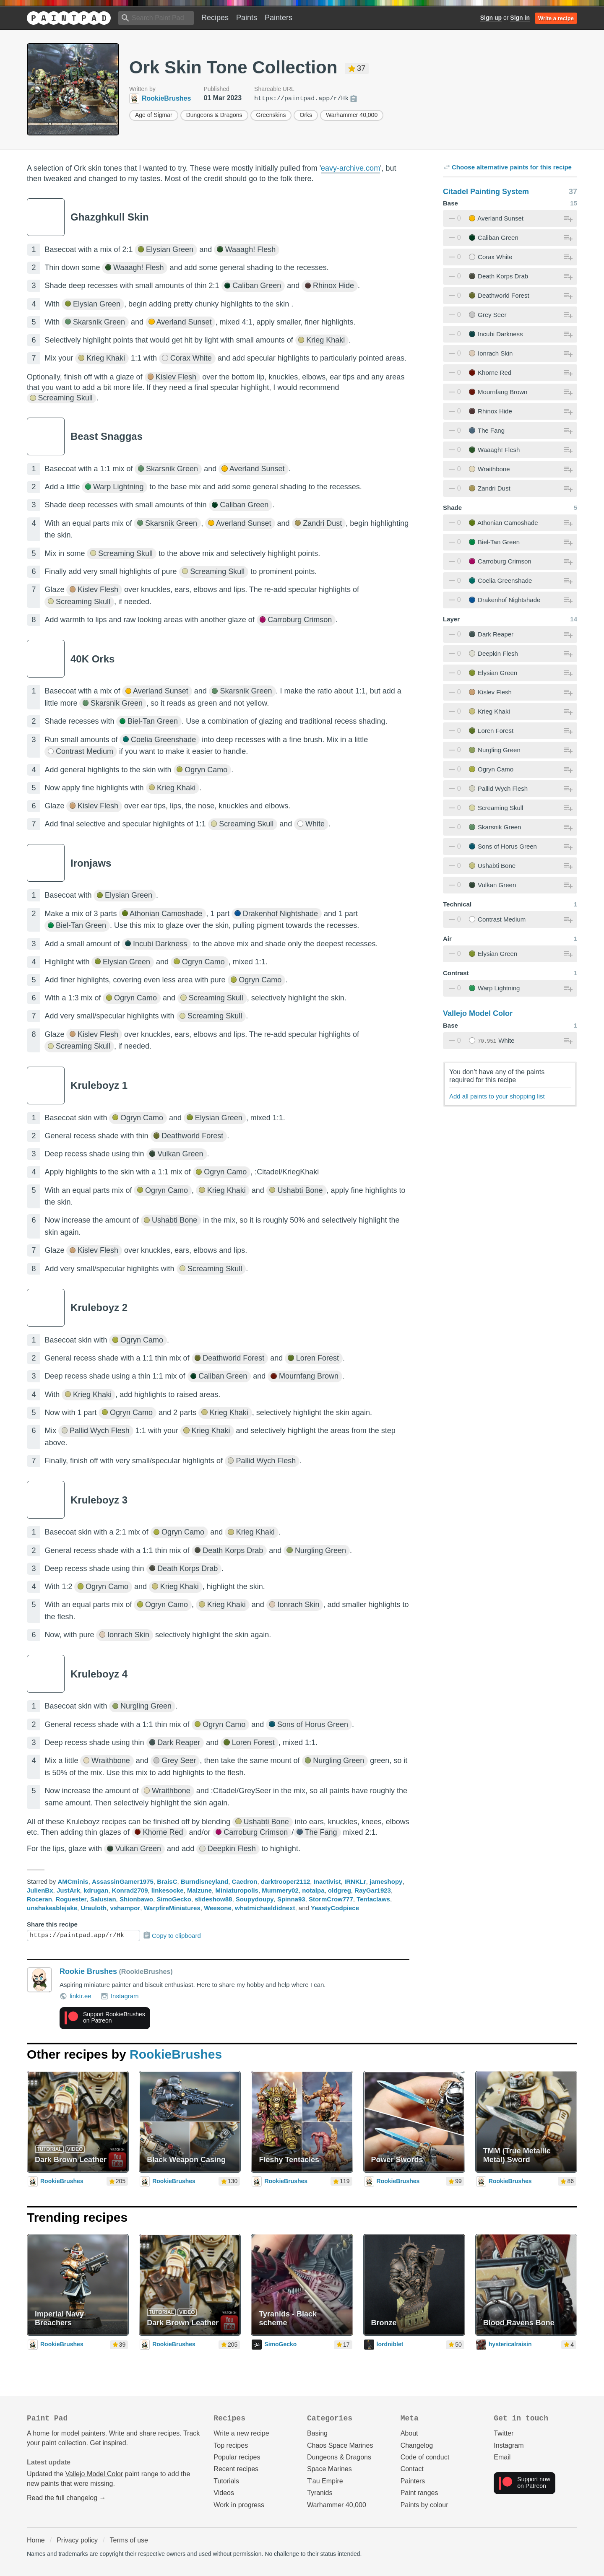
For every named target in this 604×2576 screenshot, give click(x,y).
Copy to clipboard (172, 1935)
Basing (317, 2433)
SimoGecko (173, 1899)
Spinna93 (291, 1899)
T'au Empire (325, 2481)
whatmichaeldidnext (265, 1907)
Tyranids (319, 2492)
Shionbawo (136, 1899)
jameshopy (386, 1881)
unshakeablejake (52, 1907)
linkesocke (167, 1890)
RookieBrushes (176, 2054)
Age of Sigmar (153, 115)
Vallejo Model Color (478, 1013)
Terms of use (128, 2540)
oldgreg (339, 1890)
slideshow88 (213, 1899)
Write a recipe (556, 18)
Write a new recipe (241, 2433)
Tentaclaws (373, 1899)
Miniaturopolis (236, 1890)
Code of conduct (425, 2457)
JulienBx (40, 1890)
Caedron (245, 1881)
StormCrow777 (331, 1899)
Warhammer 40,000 (352, 115)
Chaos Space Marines (340, 2445)
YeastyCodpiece (335, 1907)
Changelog (417, 2445)
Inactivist (327, 1881)
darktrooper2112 (285, 1881)
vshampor (125, 1907)
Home (36, 2540)
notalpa (313, 1890)
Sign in (520, 17)
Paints (246, 17)
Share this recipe (52, 1924)
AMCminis (72, 1881)
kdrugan (95, 1890)
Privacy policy (77, 2540)
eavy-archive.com (350, 168)
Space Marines (329, 2468)
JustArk (68, 1890)
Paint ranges (419, 2492)
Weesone (218, 1907)
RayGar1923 (372, 1890)
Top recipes (230, 2445)
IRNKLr (355, 1881)
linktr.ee (75, 1996)
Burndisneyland (204, 1881)
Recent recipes (235, 2468)
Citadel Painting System (486, 191)
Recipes (215, 17)
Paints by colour (424, 2504)
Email (502, 2457)
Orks (305, 115)
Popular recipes (236, 2457)
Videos (223, 2492)
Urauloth (94, 1907)
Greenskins (271, 115)
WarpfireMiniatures (171, 1907)
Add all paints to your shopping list (497, 1096)
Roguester (70, 1899)
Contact (412, 2468)
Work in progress (238, 2504)
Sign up (491, 17)
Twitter (503, 2433)
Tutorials (226, 2481)
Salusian (103, 1899)
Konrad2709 (130, 1890)
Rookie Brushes (88, 1971)
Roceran (39, 1899)
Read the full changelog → (66, 2497)
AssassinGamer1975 (123, 1881)
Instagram (120, 1996)
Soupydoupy (255, 1899)
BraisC (167, 1881)
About (409, 2433)
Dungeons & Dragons (214, 115)
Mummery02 (280, 1890)
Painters (278, 17)
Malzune (199, 1890)
